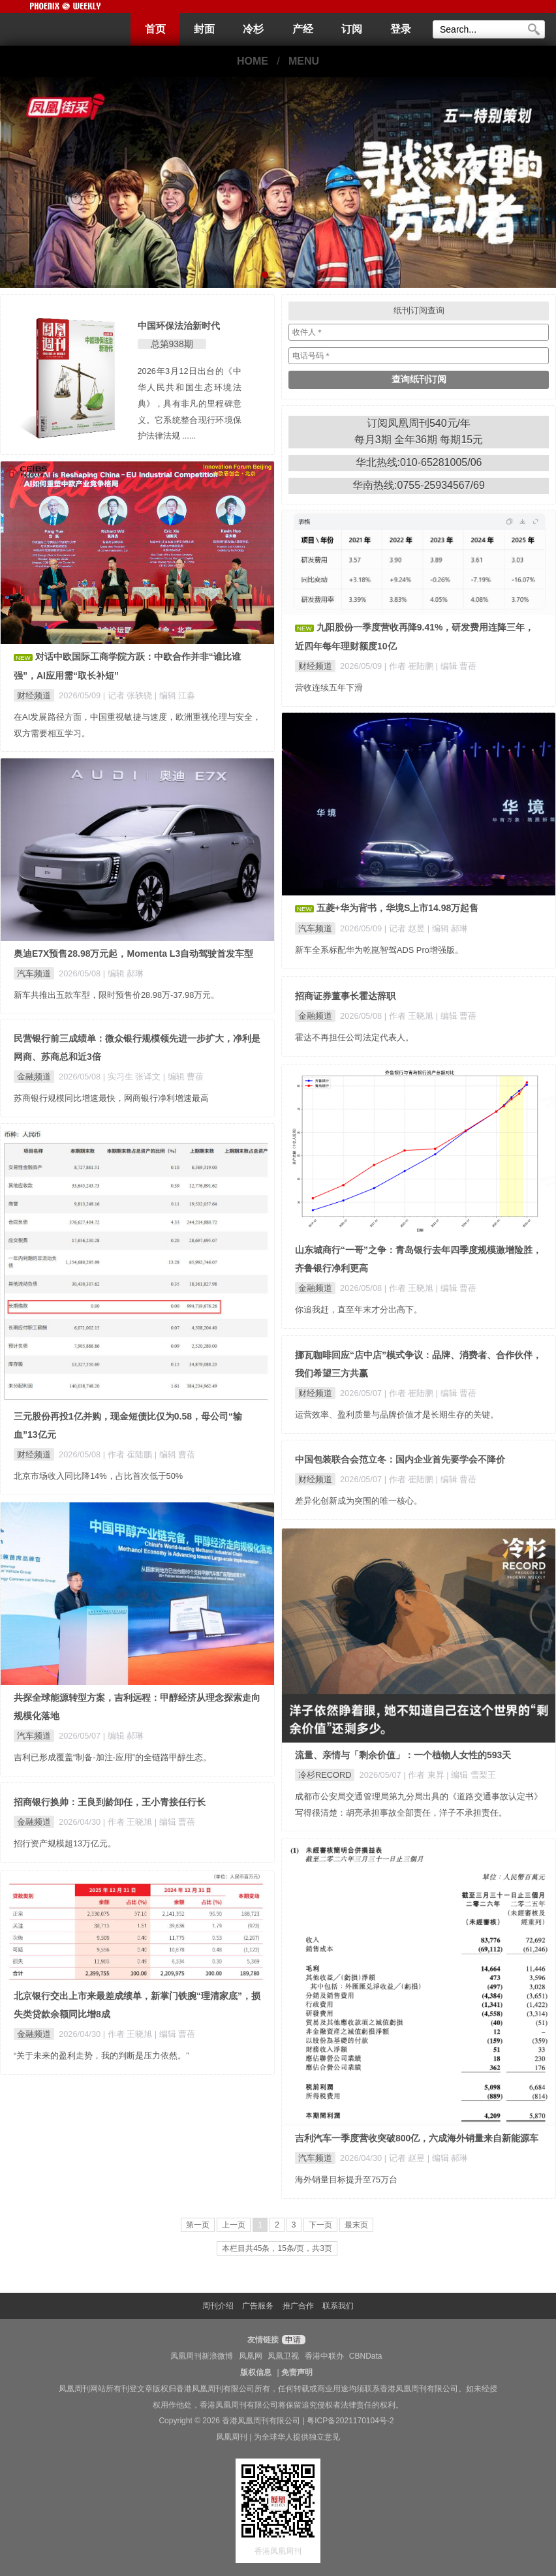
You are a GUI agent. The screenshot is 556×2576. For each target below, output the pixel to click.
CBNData (365, 2356)
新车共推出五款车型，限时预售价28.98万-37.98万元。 (116, 995)
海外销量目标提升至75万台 (346, 2179)
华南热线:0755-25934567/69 (418, 485)
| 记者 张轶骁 (129, 695)
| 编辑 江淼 (175, 695)
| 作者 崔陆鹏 (410, 666)
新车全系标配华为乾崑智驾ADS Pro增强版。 (379, 950)
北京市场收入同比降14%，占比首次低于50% (98, 1476)
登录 (400, 29)
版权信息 (255, 2372)
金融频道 (315, 1016)
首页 (155, 29)
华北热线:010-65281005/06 (419, 462)
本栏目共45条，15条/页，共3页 (277, 2248)
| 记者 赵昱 (405, 928)
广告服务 (257, 2305)
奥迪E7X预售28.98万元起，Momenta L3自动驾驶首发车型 (133, 953)
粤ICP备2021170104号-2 (350, 2420)
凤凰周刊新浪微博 (201, 2356)
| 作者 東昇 (424, 1775)
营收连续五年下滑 (329, 687)
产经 (302, 29)
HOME (252, 61)
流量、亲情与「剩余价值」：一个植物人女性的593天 (403, 1755)
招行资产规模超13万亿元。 (65, 1843)
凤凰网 (250, 2356)
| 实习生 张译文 (133, 1076)
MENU (303, 61)
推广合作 (298, 2305)
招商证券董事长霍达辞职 (345, 996)
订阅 (351, 29)
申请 (292, 2339)
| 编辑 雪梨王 (470, 1775)
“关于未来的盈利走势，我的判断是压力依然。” (101, 2055)
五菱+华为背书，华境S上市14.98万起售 (398, 908)
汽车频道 (315, 928)
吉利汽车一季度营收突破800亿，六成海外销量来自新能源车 (416, 2138)
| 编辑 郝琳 (447, 928)
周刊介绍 (218, 2305)
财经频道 (34, 695)
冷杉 (253, 29)
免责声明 (297, 2372)
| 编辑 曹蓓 (456, 666)
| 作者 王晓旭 (410, 1016)
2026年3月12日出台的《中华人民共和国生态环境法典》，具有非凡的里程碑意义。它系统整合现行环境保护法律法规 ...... (190, 403)
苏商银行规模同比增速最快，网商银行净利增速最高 (111, 1098)
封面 (204, 29)
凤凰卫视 (283, 2356)
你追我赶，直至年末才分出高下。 (358, 1309)
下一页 (320, 2224)
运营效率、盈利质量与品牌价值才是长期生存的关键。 (397, 1415)
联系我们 (338, 2305)
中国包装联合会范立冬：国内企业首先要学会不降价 (400, 1459)
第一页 (197, 2224)
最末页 (356, 2224)
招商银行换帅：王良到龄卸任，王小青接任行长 (110, 1802)
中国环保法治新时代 (179, 325)
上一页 (233, 2224)
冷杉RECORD (324, 1775)
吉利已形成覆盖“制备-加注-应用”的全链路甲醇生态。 (112, 1757)
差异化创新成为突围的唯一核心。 (358, 1501)
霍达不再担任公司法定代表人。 (354, 1037)
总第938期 (172, 344)
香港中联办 (324, 2356)
